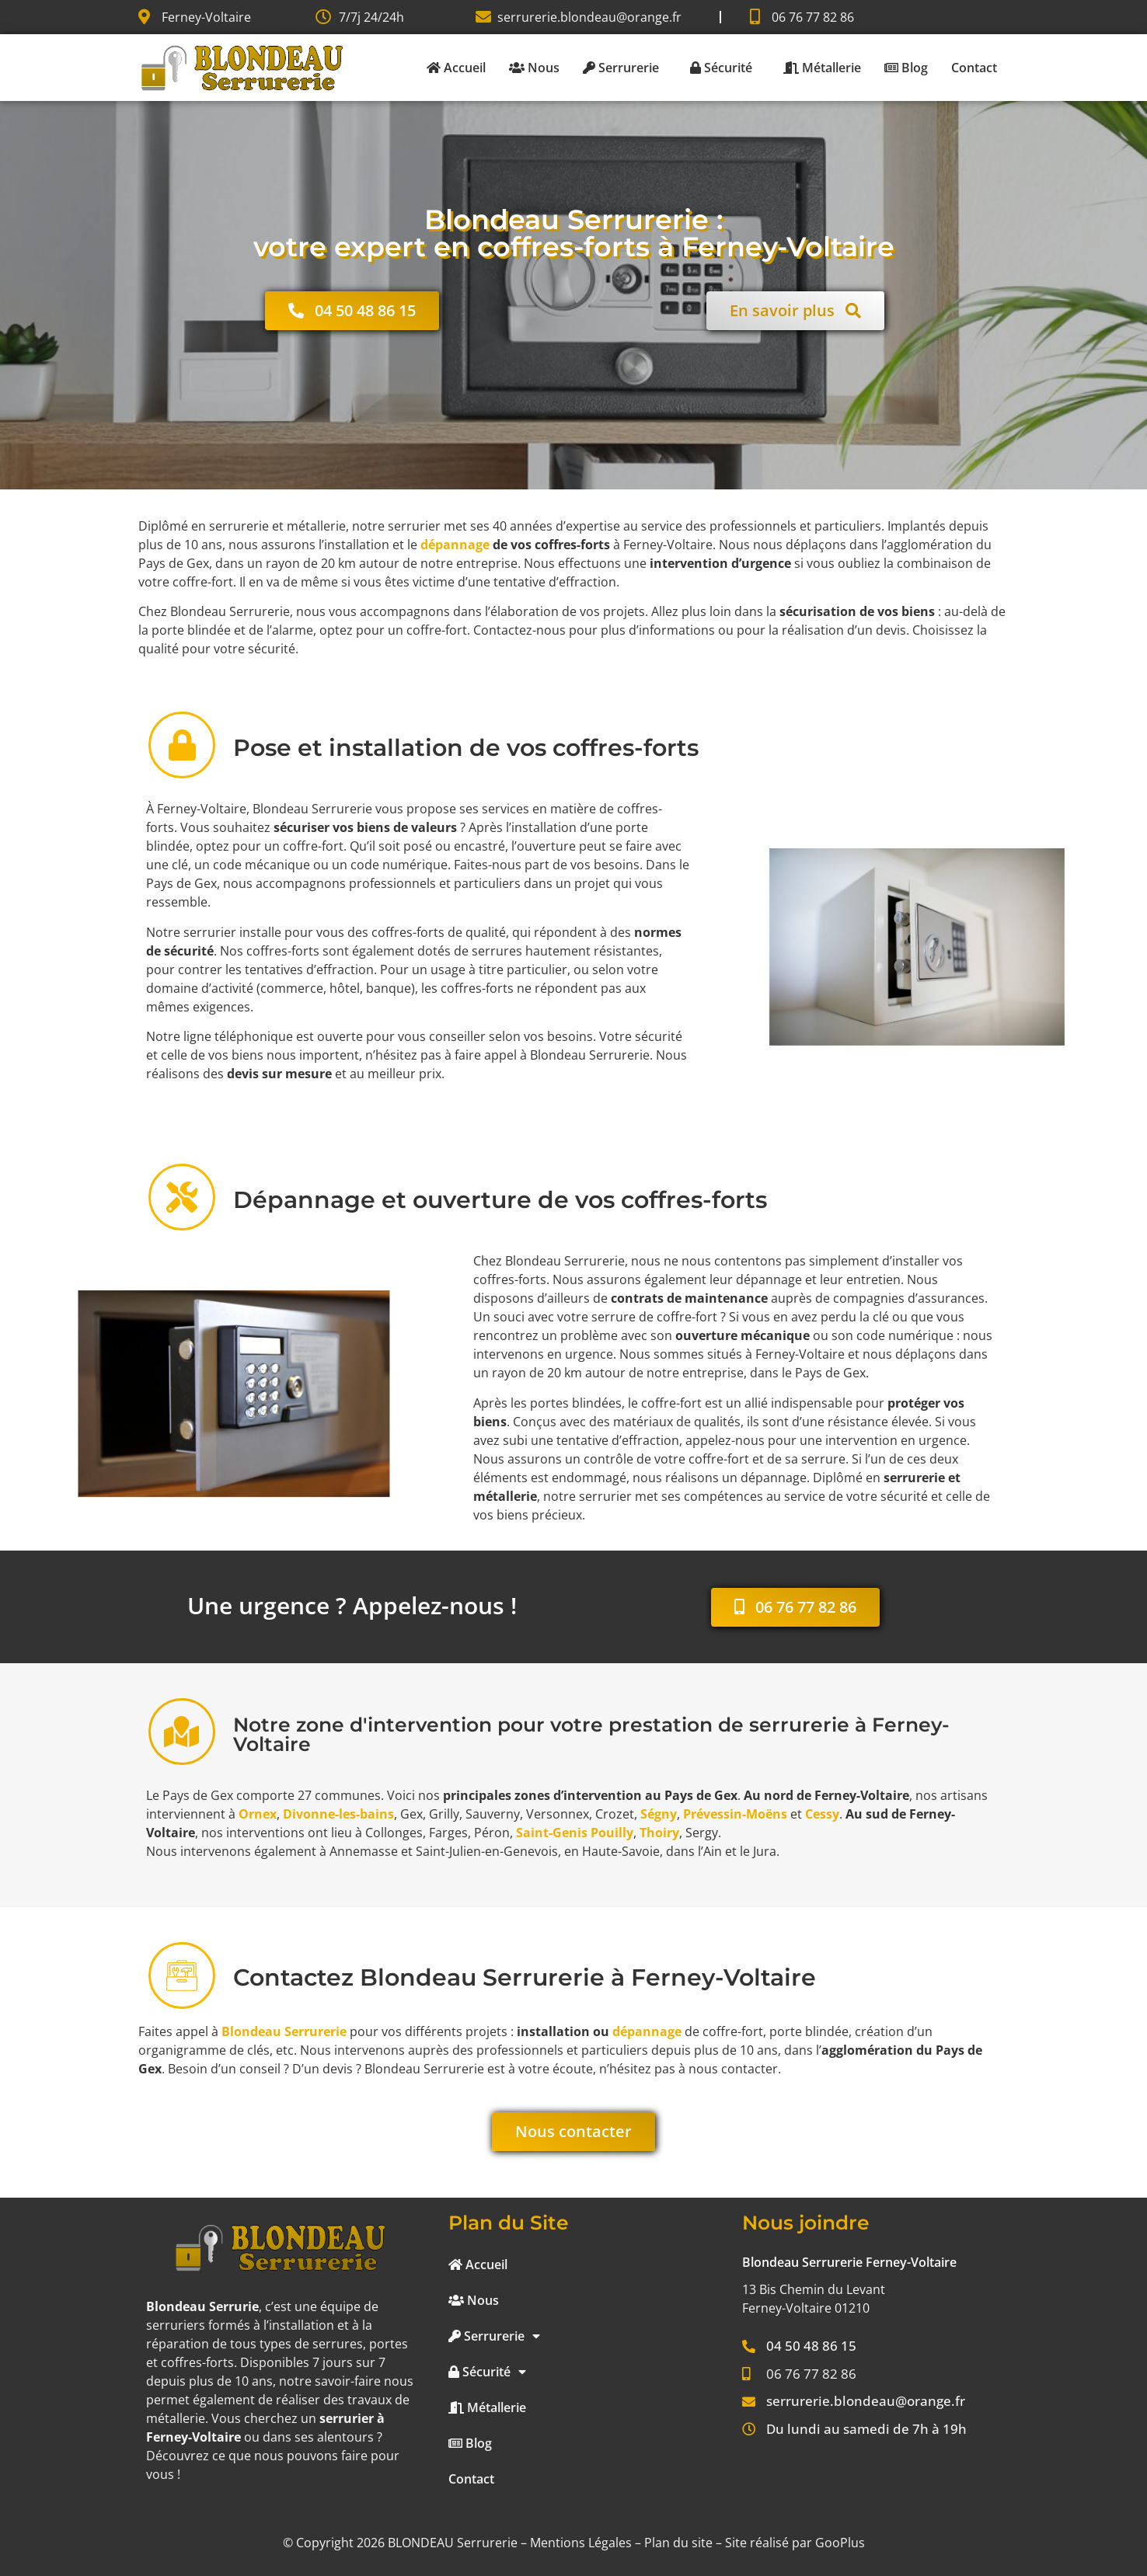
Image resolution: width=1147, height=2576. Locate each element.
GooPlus (840, 2542)
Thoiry (659, 1832)
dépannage (455, 544)
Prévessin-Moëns (735, 1813)
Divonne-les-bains (338, 1813)
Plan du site (678, 2542)
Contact (974, 67)
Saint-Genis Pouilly (574, 1832)
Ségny (658, 1813)
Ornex (258, 1813)
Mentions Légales (581, 2542)
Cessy (822, 1813)
